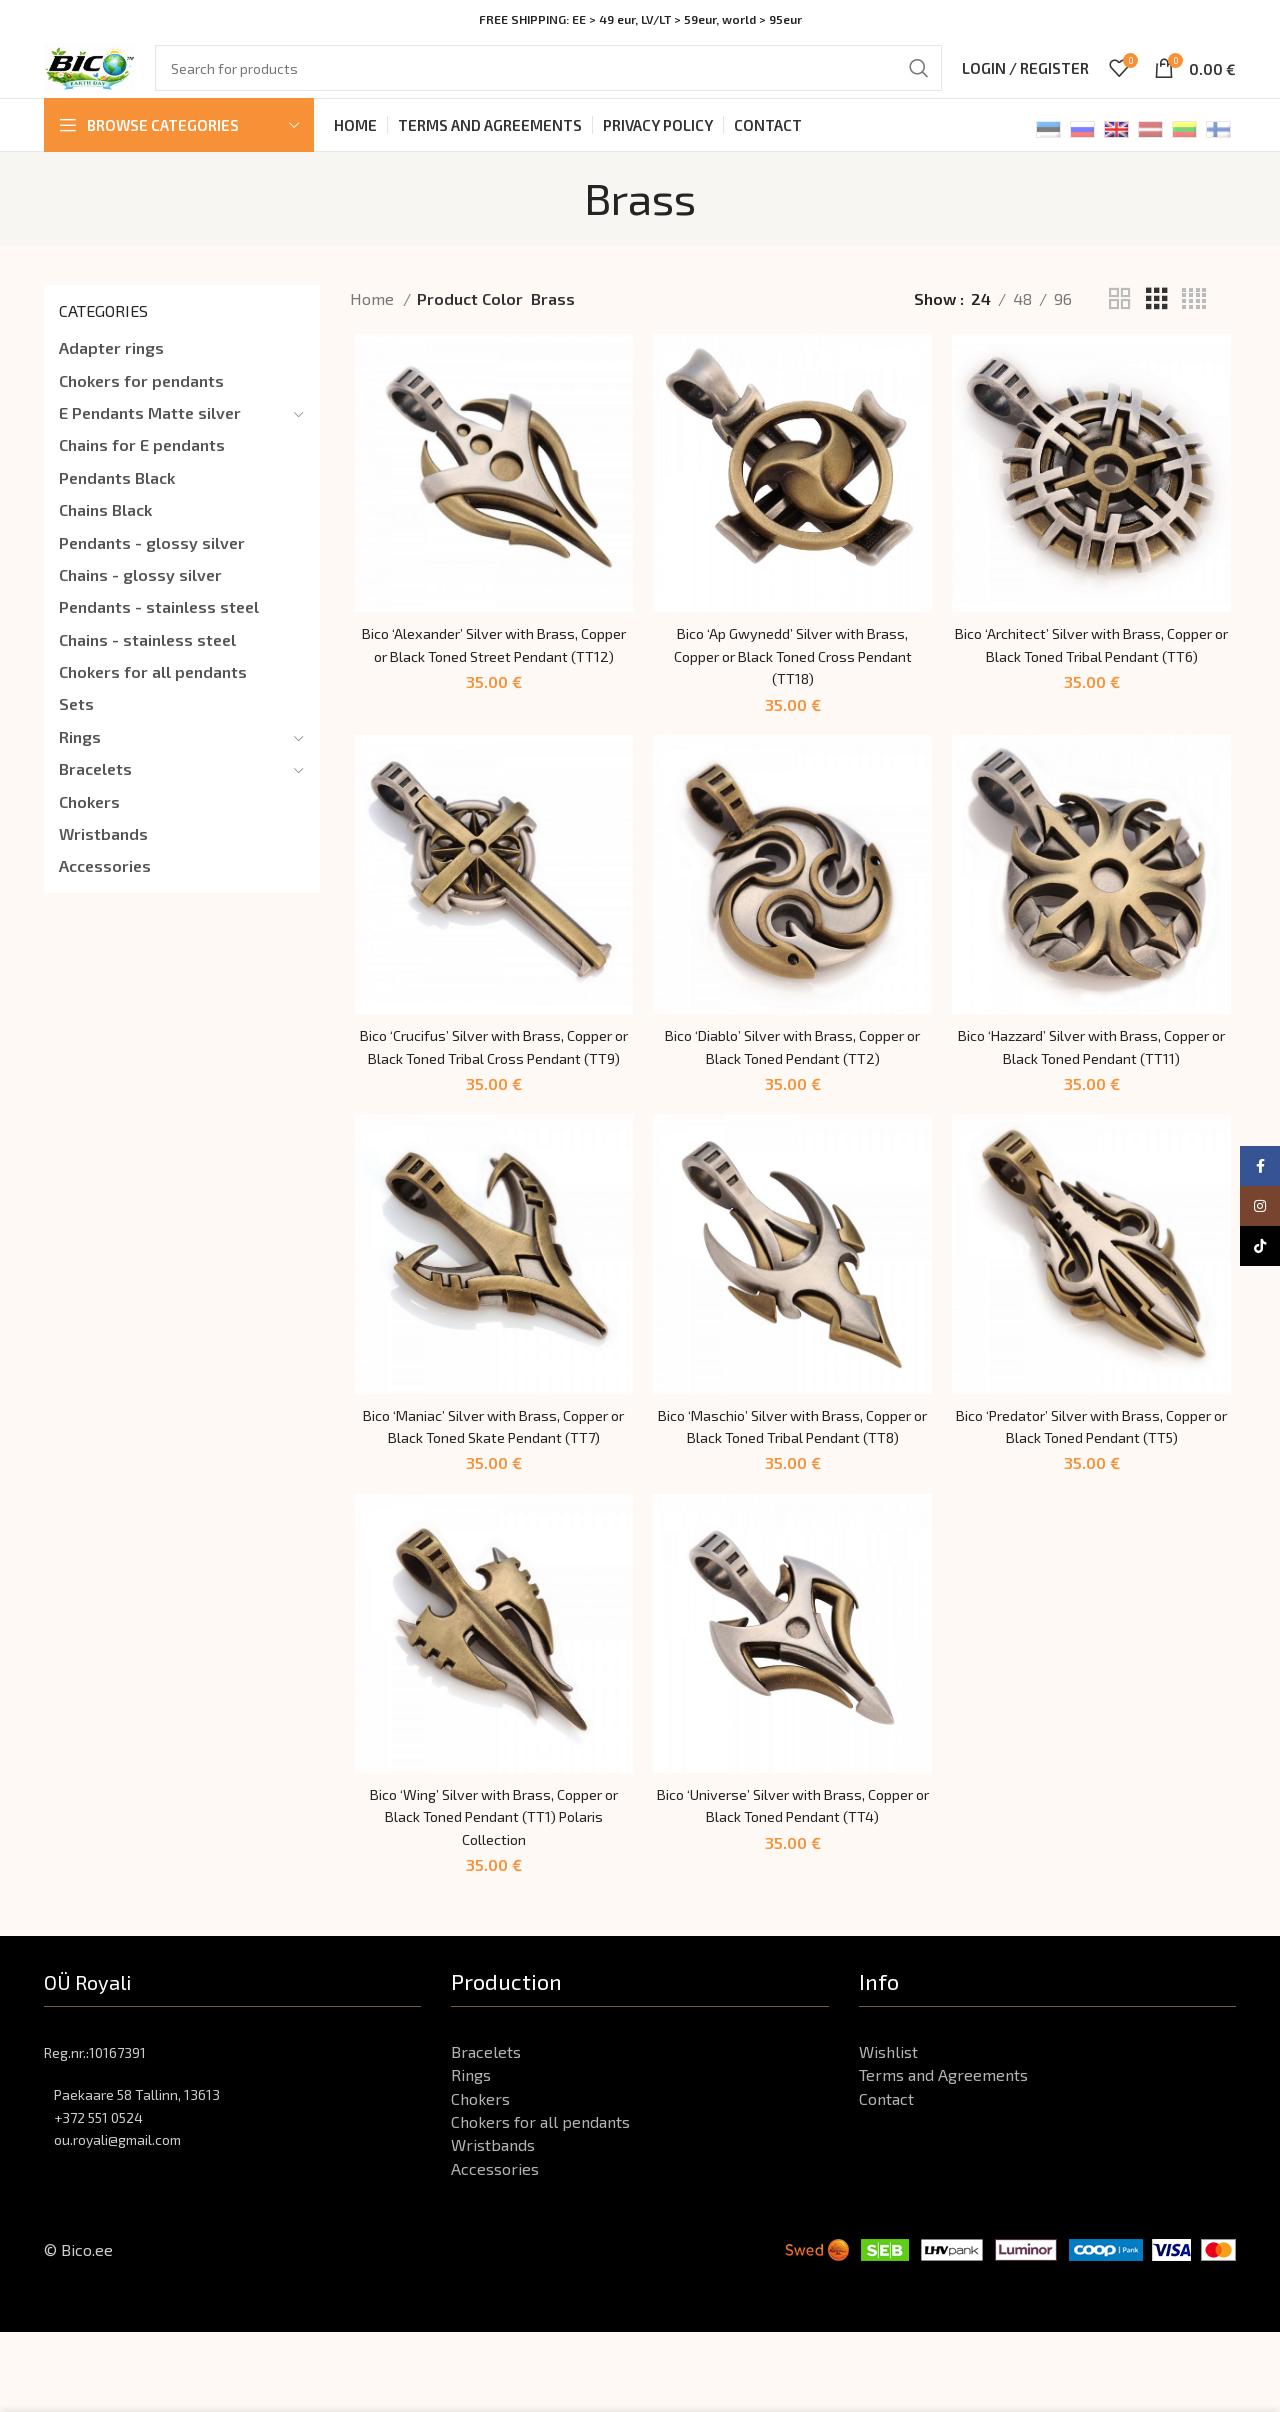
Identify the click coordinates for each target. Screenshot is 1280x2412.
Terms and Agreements (943, 2154)
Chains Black (105, 531)
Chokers (89, 823)
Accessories (105, 887)
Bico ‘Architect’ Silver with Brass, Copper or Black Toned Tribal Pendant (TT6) (1095, 681)
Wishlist (888, 2131)
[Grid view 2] (1120, 321)
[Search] (566, 80)
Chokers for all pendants (153, 693)
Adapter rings (111, 369)
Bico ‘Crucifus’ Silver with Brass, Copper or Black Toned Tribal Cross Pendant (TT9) (490, 1086)
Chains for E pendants (142, 466)
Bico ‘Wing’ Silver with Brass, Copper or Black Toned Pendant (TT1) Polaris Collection (491, 1896)
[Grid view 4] (1194, 321)
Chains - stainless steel (147, 661)
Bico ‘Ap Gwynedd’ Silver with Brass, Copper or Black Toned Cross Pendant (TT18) (792, 681)
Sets (76, 725)
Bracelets (95, 790)
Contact (886, 2178)
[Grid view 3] (1157, 321)
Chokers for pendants (141, 402)
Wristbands (103, 855)
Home (374, 320)
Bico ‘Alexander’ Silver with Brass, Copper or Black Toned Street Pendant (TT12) (491, 681)
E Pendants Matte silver (150, 434)
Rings (80, 758)
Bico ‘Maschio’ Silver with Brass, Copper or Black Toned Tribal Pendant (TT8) (793, 1491)
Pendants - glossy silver (152, 564)
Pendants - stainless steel (159, 628)
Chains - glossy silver (140, 596)
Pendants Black (117, 499)
